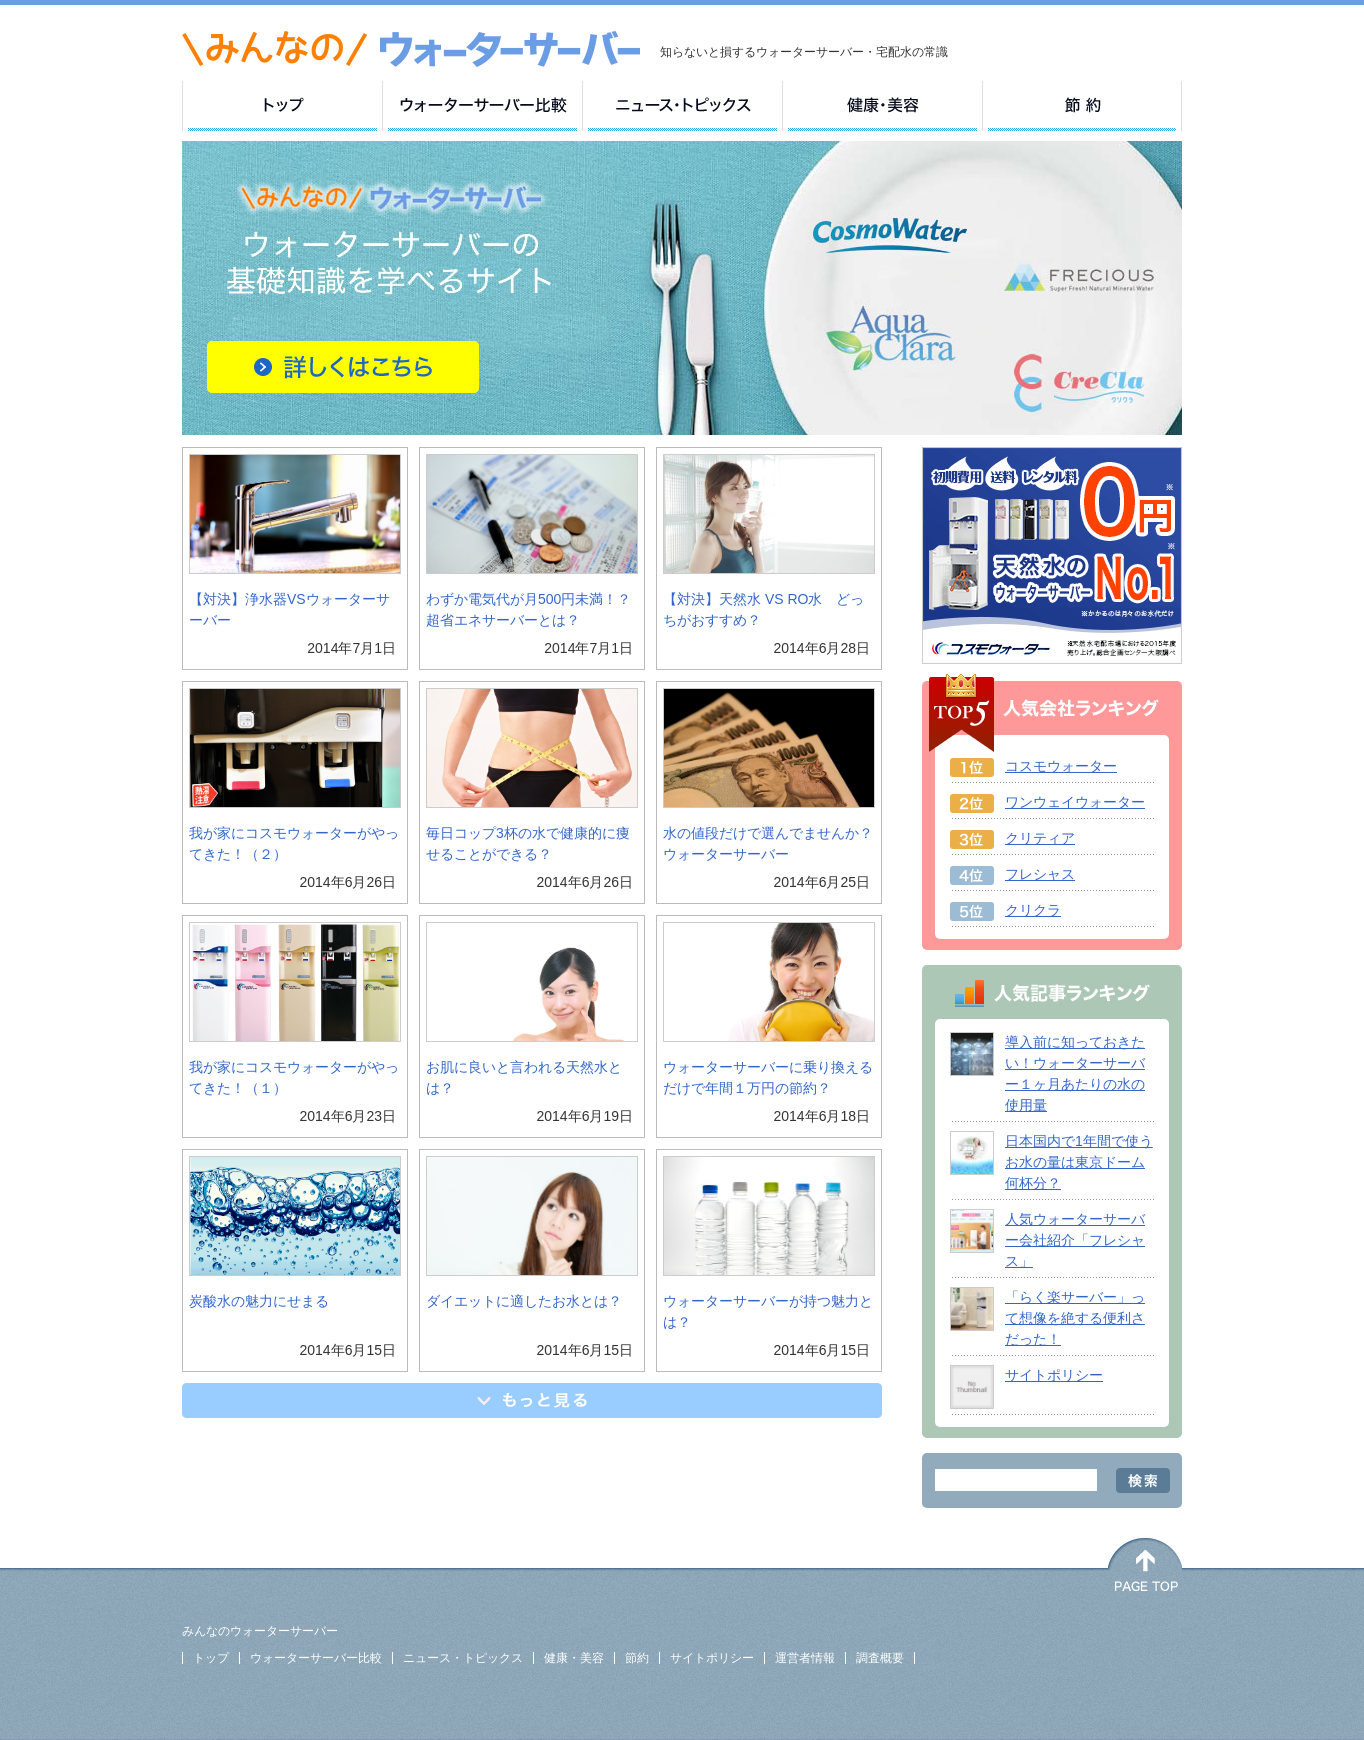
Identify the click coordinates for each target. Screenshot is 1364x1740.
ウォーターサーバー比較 (316, 1658)
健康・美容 (574, 1658)
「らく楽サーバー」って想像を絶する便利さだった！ (1075, 1318)
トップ (211, 1658)
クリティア (1040, 838)
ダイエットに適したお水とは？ (524, 1301)
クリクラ (1033, 910)
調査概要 (880, 1658)
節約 (637, 1658)
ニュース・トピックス (463, 1658)
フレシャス (1040, 874)
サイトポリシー (1054, 1375)
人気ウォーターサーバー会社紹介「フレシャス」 (1075, 1240)
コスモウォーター (1061, 766)
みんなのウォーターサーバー (260, 1631)
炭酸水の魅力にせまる (259, 1301)
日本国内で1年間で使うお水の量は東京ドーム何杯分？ (1079, 1162)
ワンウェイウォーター (1075, 802)
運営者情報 (805, 1658)
